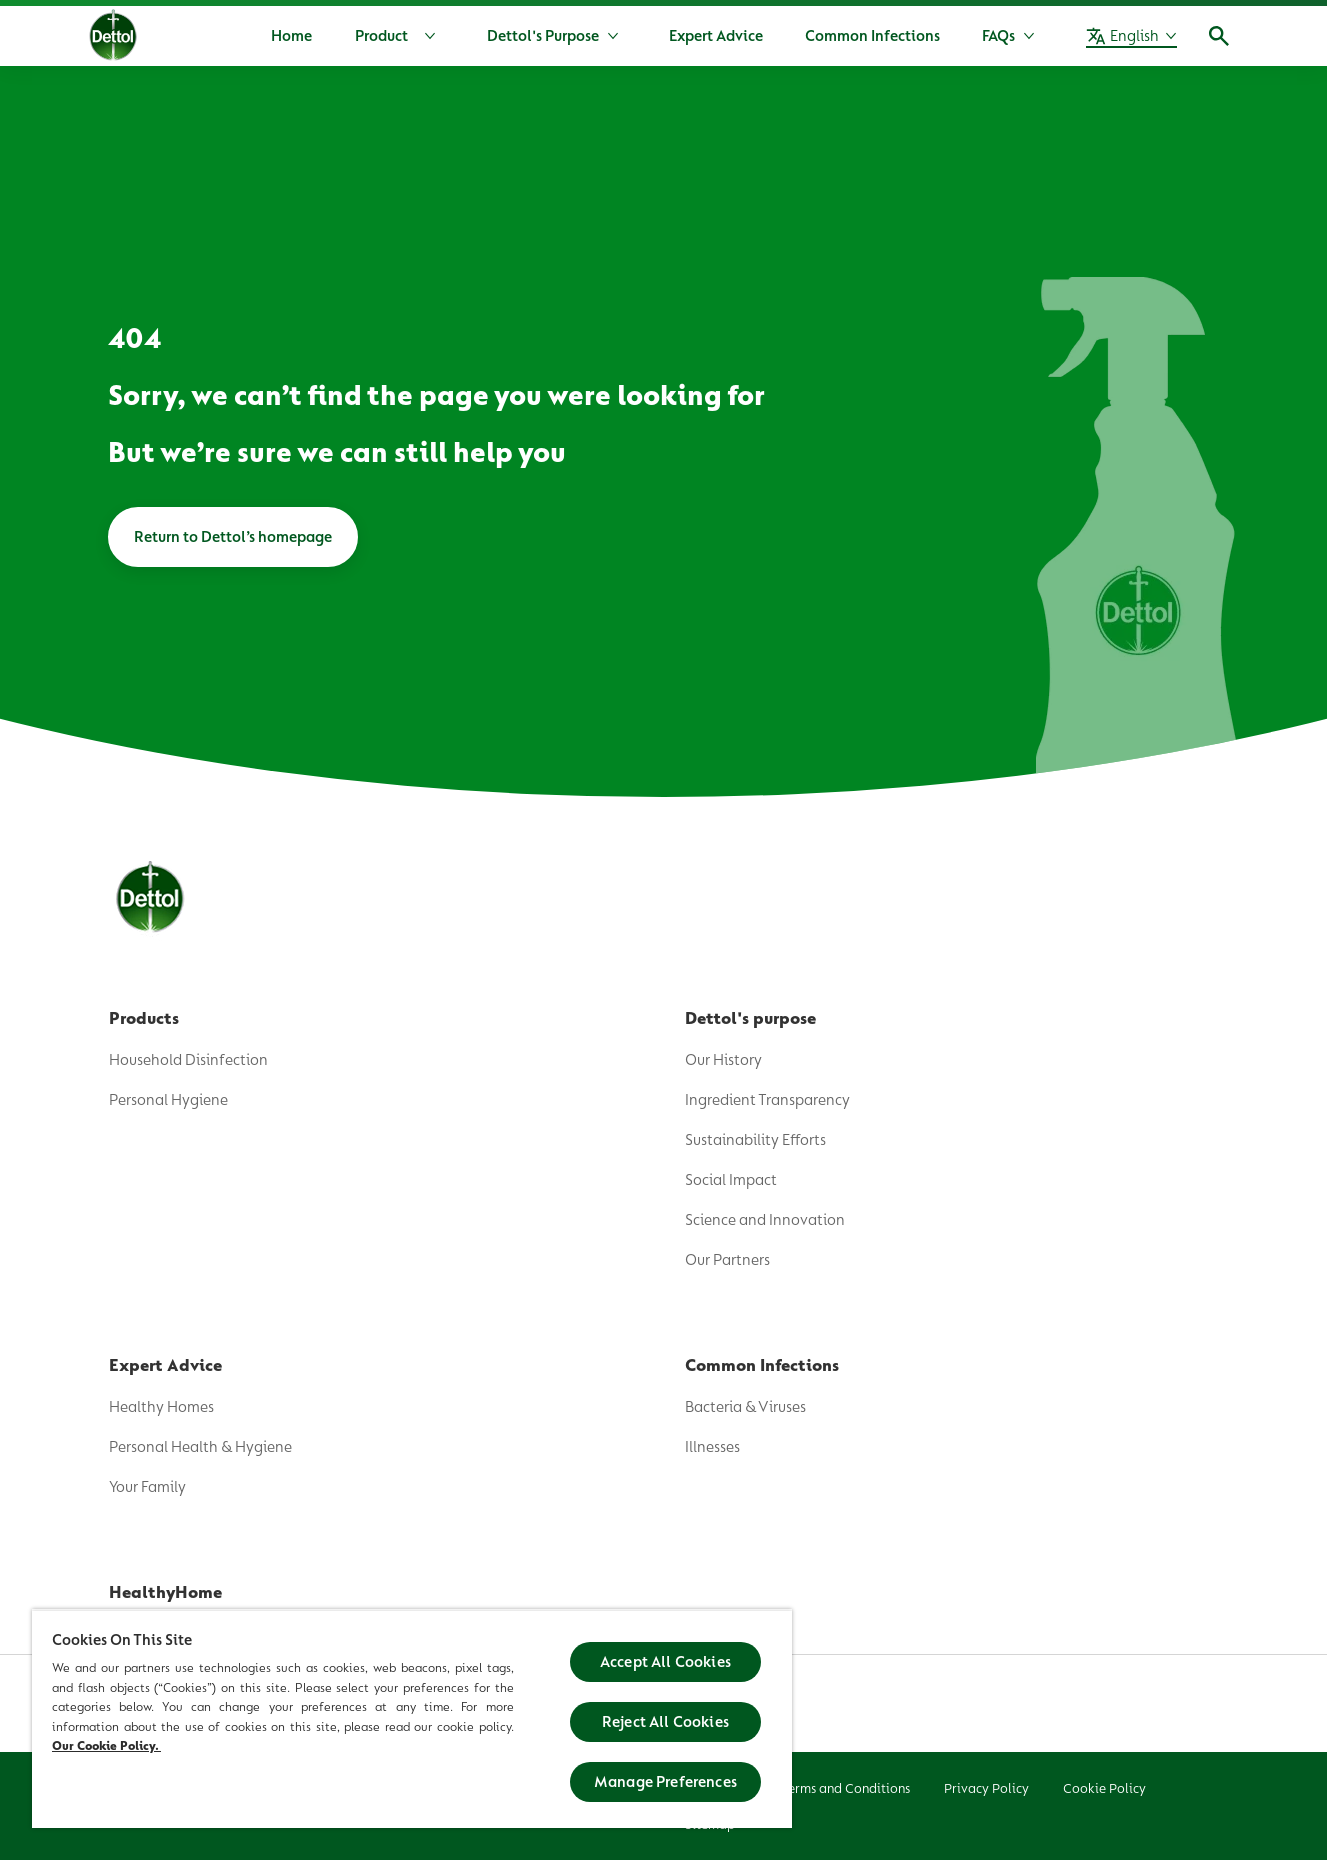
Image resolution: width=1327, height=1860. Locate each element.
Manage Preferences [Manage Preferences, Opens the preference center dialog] (665, 1782)
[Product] (399, 36)
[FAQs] (998, 36)
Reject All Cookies (665, 1722)
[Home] (291, 36)
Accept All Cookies (665, 1662)
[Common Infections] (872, 36)
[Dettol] (113, 38)
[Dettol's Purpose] (543, 36)
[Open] (1219, 36)
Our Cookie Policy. (106, 1745)
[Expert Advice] (716, 36)
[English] (1131, 36)
